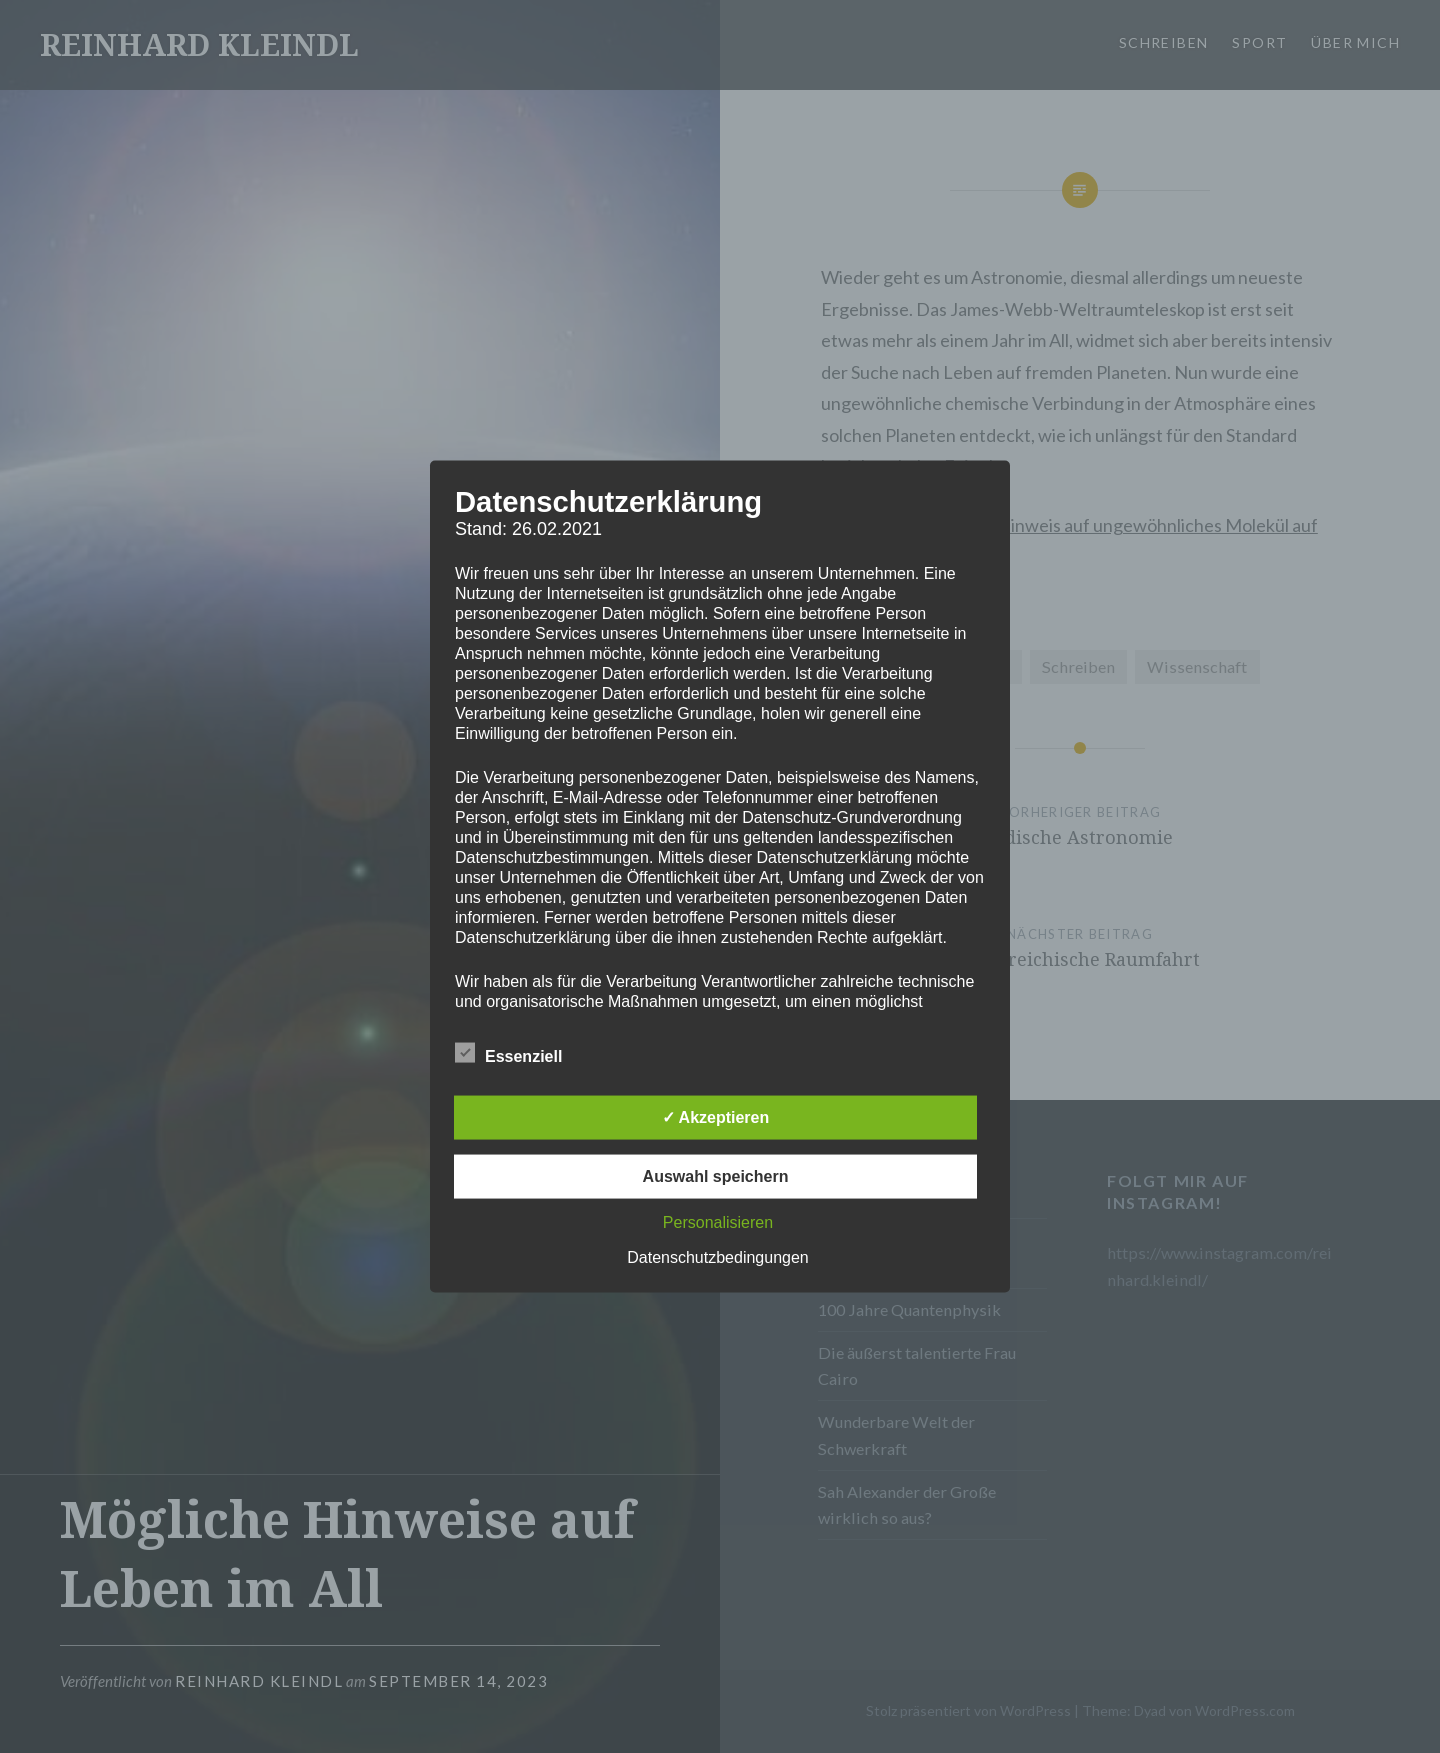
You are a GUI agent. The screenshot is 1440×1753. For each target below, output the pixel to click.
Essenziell (508, 1053)
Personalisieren (718, 1222)
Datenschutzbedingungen (717, 1257)
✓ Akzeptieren (716, 1117)
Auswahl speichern (716, 1176)
